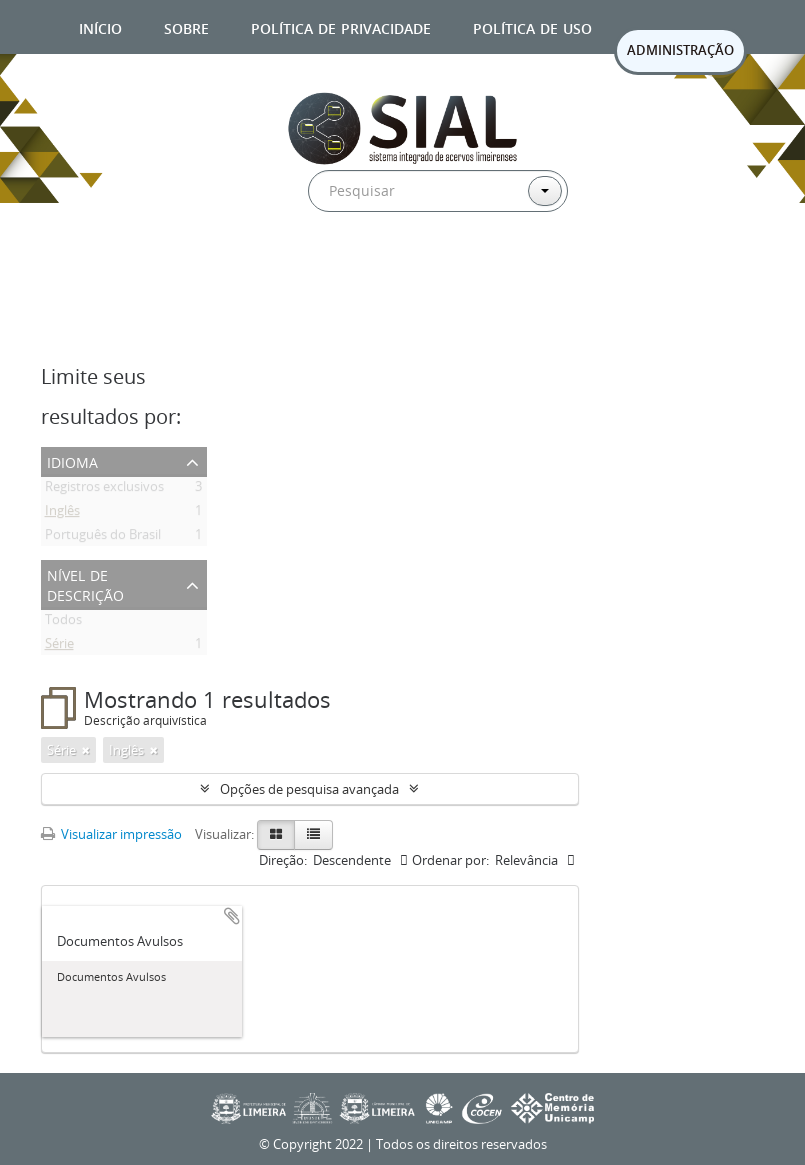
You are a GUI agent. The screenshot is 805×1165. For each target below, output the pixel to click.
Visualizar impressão (111, 834)
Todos (63, 623)
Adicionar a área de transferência (232, 916)
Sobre (186, 26)
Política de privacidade (341, 26)
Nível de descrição (85, 583)
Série (59, 647)
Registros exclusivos (104, 490)
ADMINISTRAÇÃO (680, 50)
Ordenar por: (450, 860)
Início (100, 26)
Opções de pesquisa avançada (309, 789)
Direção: (283, 860)
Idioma (72, 460)
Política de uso (532, 26)
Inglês (62, 514)
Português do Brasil (103, 538)
